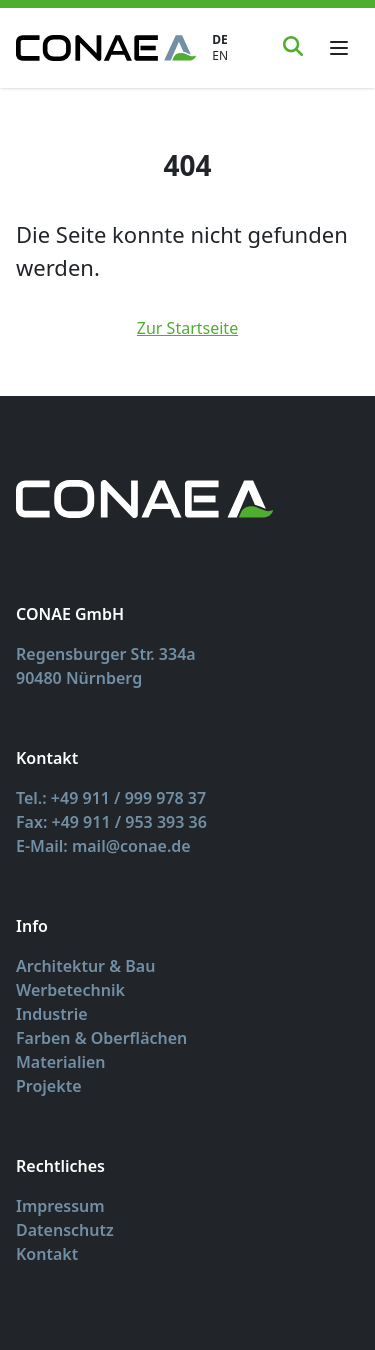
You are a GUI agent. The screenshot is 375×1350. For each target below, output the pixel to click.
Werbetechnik (70, 990)
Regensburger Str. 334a (106, 654)
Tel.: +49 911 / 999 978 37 (111, 798)
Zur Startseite (187, 328)
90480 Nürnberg (79, 678)
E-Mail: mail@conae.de (103, 846)
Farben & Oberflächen (101, 1038)
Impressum (60, 1206)
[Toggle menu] (339, 48)
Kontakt (47, 1254)
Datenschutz (65, 1230)
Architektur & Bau (85, 966)
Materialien (61, 1062)
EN (220, 56)
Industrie (52, 1014)
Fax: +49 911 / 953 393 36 (111, 822)
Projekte (49, 1086)
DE (220, 40)
